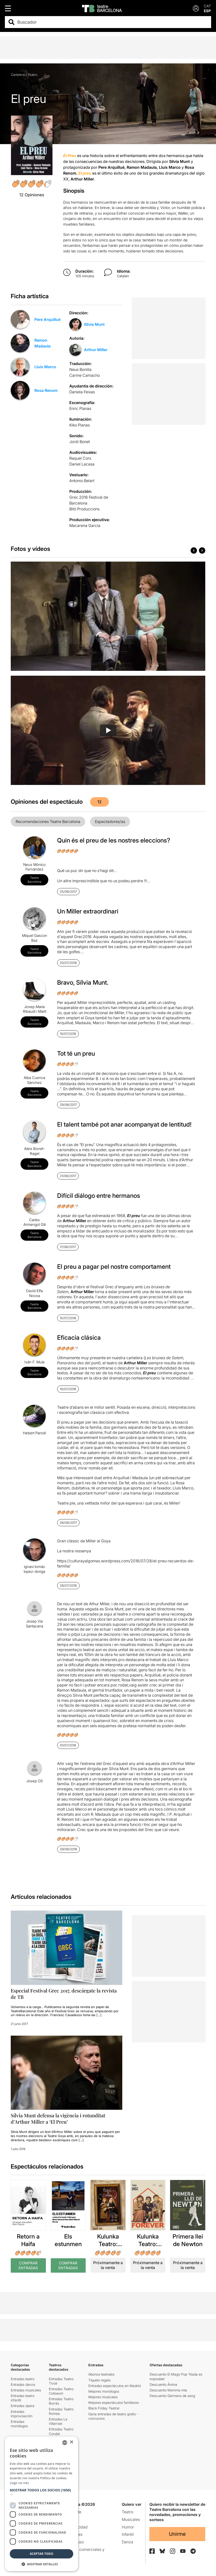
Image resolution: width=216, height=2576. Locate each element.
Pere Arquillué (47, 319)
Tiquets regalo (99, 2380)
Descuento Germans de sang (172, 2396)
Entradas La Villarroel (58, 2421)
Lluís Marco (45, 366)
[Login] (196, 8)
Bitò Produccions (84, 508)
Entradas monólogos (19, 2423)
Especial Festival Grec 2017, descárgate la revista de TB (64, 1993)
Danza (127, 2541)
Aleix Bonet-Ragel (34, 1151)
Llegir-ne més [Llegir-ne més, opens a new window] (19, 2483)
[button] (41, 2492)
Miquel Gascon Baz (34, 938)
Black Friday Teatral (103, 2408)
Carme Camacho (84, 375)
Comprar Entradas (28, 2265)
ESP (207, 11)
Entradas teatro (22, 2379)
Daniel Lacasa (81, 464)
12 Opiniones (31, 194)
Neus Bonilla (80, 369)
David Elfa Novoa (34, 1293)
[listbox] (64, 2442)
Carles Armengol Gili (34, 1222)
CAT (207, 6)
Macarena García (84, 525)
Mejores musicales (103, 2397)
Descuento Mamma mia (168, 2390)
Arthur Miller (95, 349)
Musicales (131, 2519)
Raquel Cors (80, 458)
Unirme (177, 2534)
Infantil (128, 2534)
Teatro (32, 75)
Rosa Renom (46, 390)
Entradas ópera (22, 2406)
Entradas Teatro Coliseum (61, 2391)
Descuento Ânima (163, 2384)
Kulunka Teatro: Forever (148, 2244)
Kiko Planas (79, 425)
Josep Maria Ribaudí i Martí (34, 1009)
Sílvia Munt (94, 324)
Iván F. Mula (34, 1362)
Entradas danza (23, 2384)
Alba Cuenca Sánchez (34, 1080)
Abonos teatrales (101, 2374)
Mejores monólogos (103, 2391)
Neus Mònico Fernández (34, 867)
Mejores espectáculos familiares (113, 2402)
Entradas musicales (26, 2390)
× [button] (71, 2442)
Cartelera (18, 75)
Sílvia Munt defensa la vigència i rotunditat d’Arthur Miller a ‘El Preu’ (58, 2118)
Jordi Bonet (79, 441)
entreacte (90, 1159)
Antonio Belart (81, 480)
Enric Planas (80, 408)
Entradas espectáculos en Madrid (114, 2386)
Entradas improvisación (21, 2413)
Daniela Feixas (82, 391)
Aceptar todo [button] (41, 2554)
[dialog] (41, 2504)
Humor (128, 2527)
